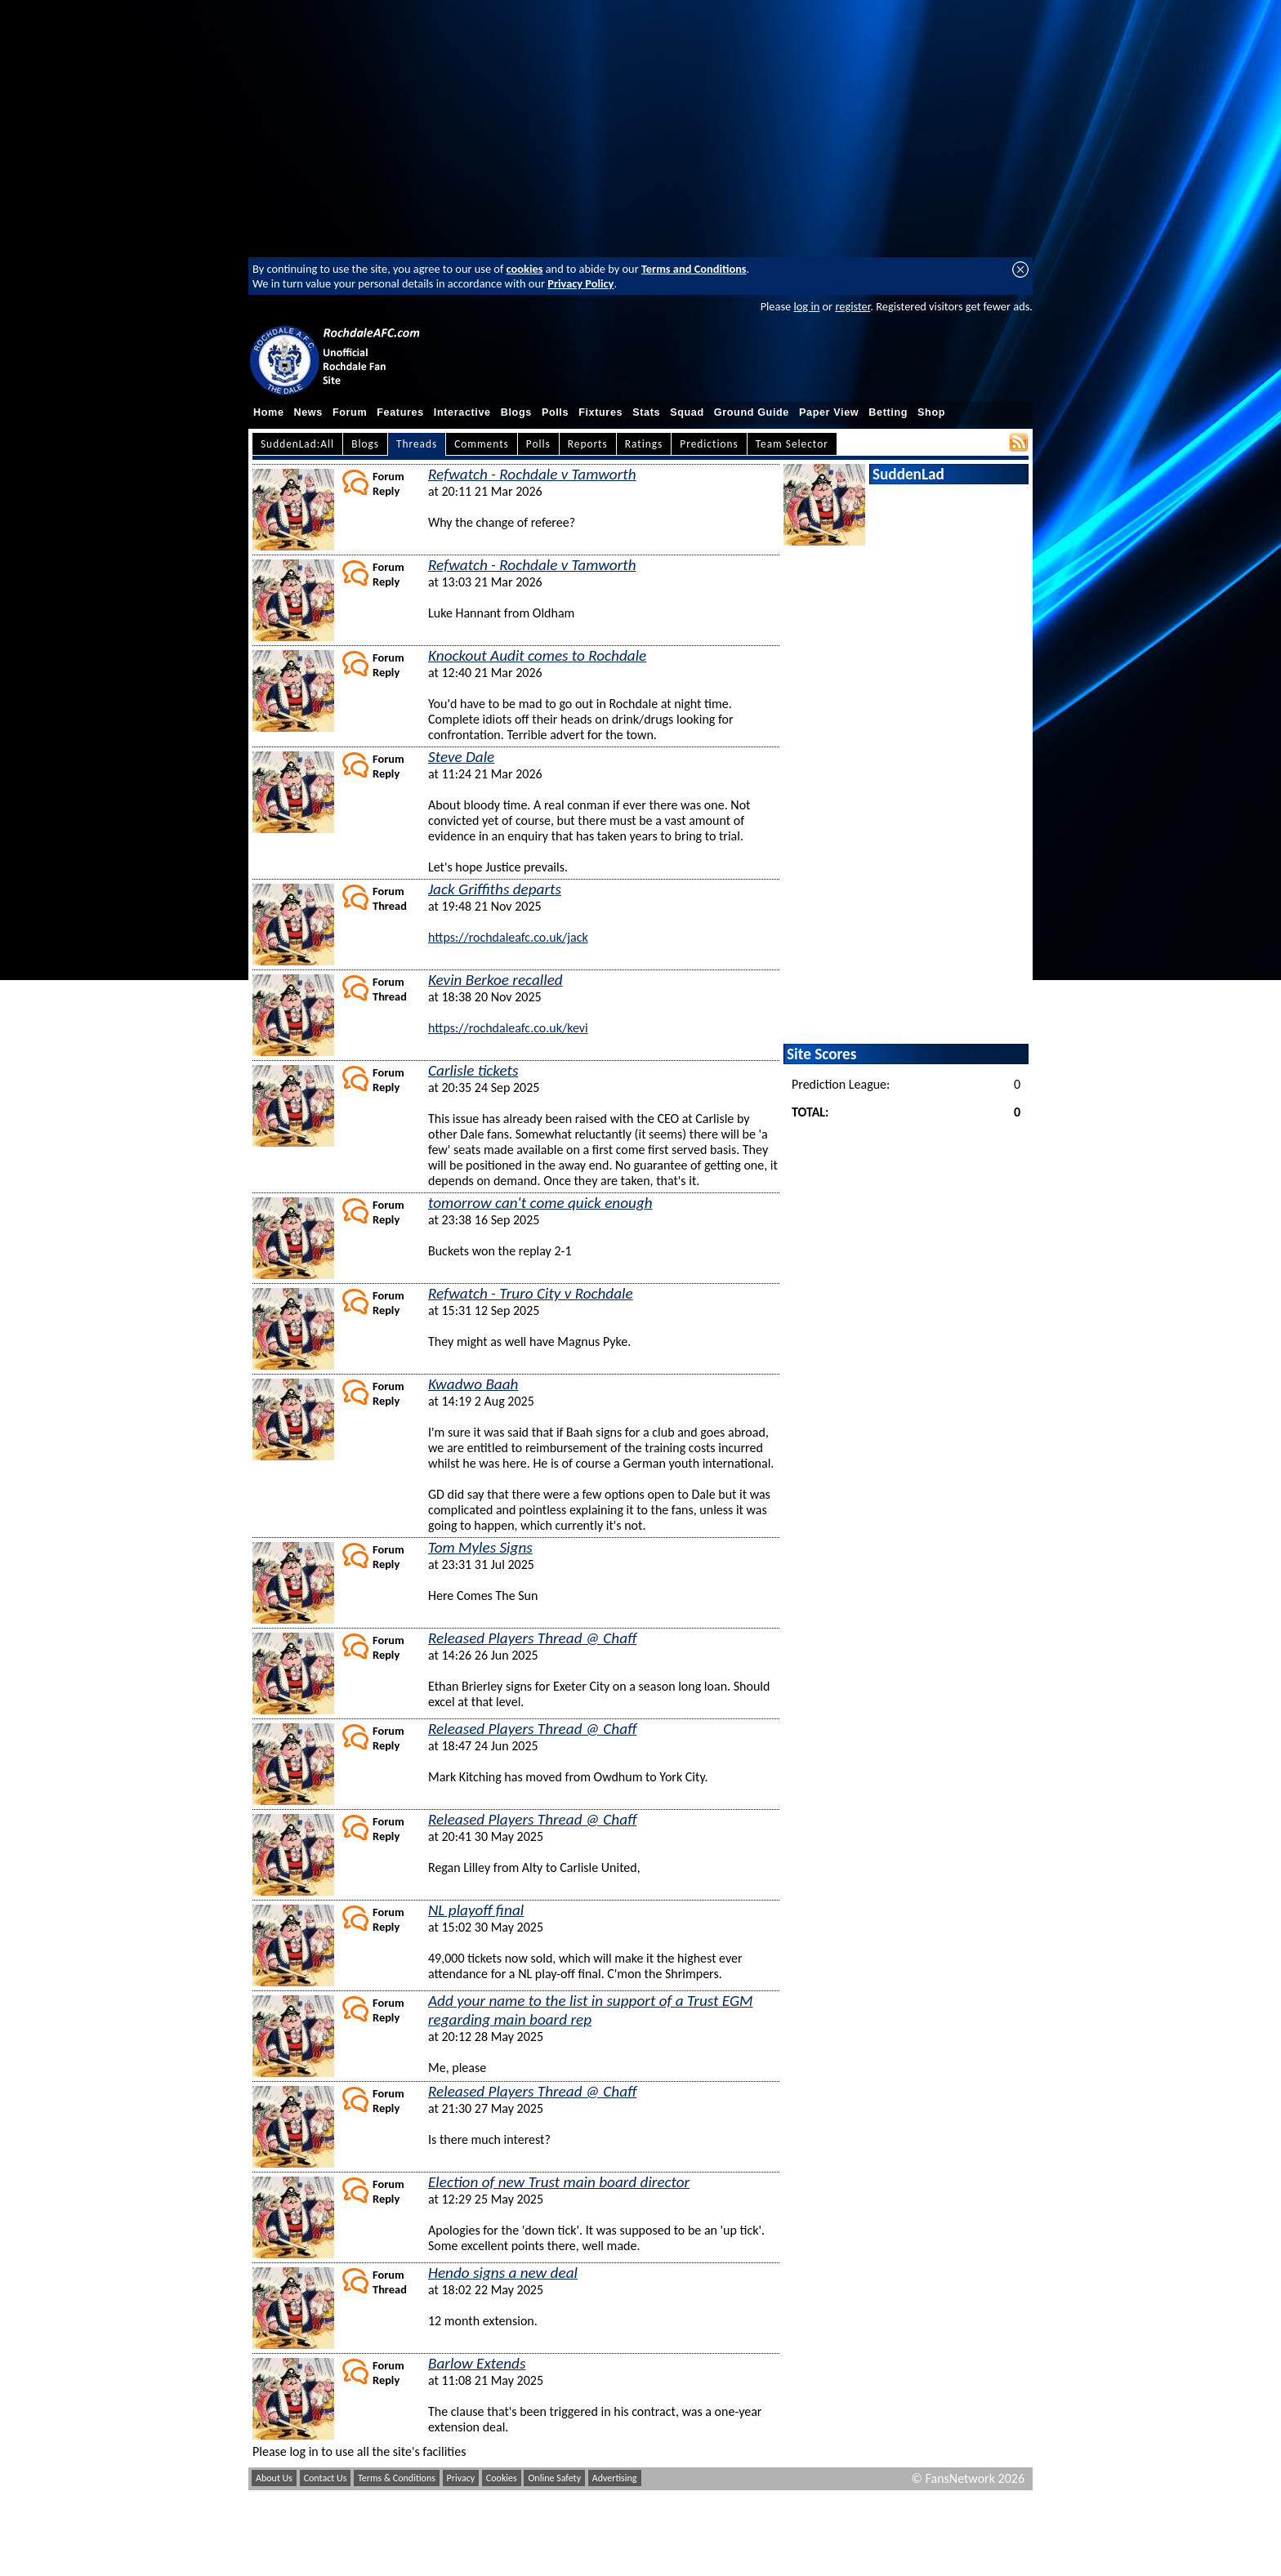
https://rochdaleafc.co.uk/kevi (508, 1028)
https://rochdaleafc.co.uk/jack (508, 937)
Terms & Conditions (396, 2478)
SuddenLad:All (297, 444)
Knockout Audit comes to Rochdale (537, 655)
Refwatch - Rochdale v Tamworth (532, 474)
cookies (525, 268)
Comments (481, 444)
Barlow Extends (476, 2363)
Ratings (644, 444)
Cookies (501, 2478)
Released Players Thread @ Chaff (532, 1638)
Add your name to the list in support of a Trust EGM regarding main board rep (590, 2010)
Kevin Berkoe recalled (495, 979)
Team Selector (792, 444)
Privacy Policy (580, 283)
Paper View (829, 412)
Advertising (614, 2478)
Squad (687, 412)
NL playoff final (476, 1910)
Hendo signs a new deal (503, 2272)
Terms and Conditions (694, 268)
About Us (274, 2478)
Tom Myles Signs (480, 1547)
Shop (931, 412)
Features (400, 412)
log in (806, 306)
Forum (350, 412)
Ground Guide (751, 412)
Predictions (709, 444)
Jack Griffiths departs (494, 889)
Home (268, 412)
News (308, 412)
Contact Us (325, 2478)
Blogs (516, 412)
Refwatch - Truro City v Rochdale (530, 1293)
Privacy (461, 2478)
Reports (588, 444)
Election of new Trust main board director (559, 2182)
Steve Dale (461, 756)
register (852, 306)
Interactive (462, 412)
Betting (888, 412)
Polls (555, 412)
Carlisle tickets (473, 1070)
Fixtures (600, 412)
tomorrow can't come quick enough (540, 1202)
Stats (646, 412)
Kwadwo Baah (473, 1384)
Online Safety (554, 2478)
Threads (416, 444)
